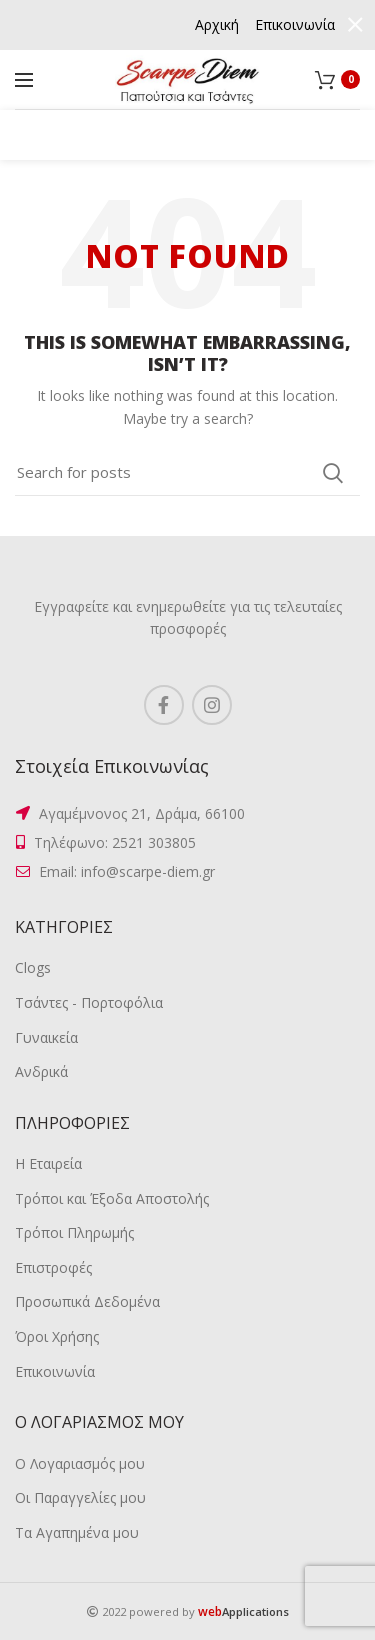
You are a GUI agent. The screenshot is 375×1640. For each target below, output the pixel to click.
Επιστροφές (53, 1267)
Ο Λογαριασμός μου (80, 1463)
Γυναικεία (46, 1037)
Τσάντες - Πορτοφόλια (89, 1002)
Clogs (33, 967)
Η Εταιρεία (48, 1163)
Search (333, 473)
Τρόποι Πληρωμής (74, 1232)
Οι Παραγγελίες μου (80, 1497)
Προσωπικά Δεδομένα (87, 1301)
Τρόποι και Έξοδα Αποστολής (112, 1198)
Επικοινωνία (55, 1371)
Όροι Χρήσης (57, 1336)
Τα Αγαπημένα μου (77, 1532)
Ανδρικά (41, 1071)
